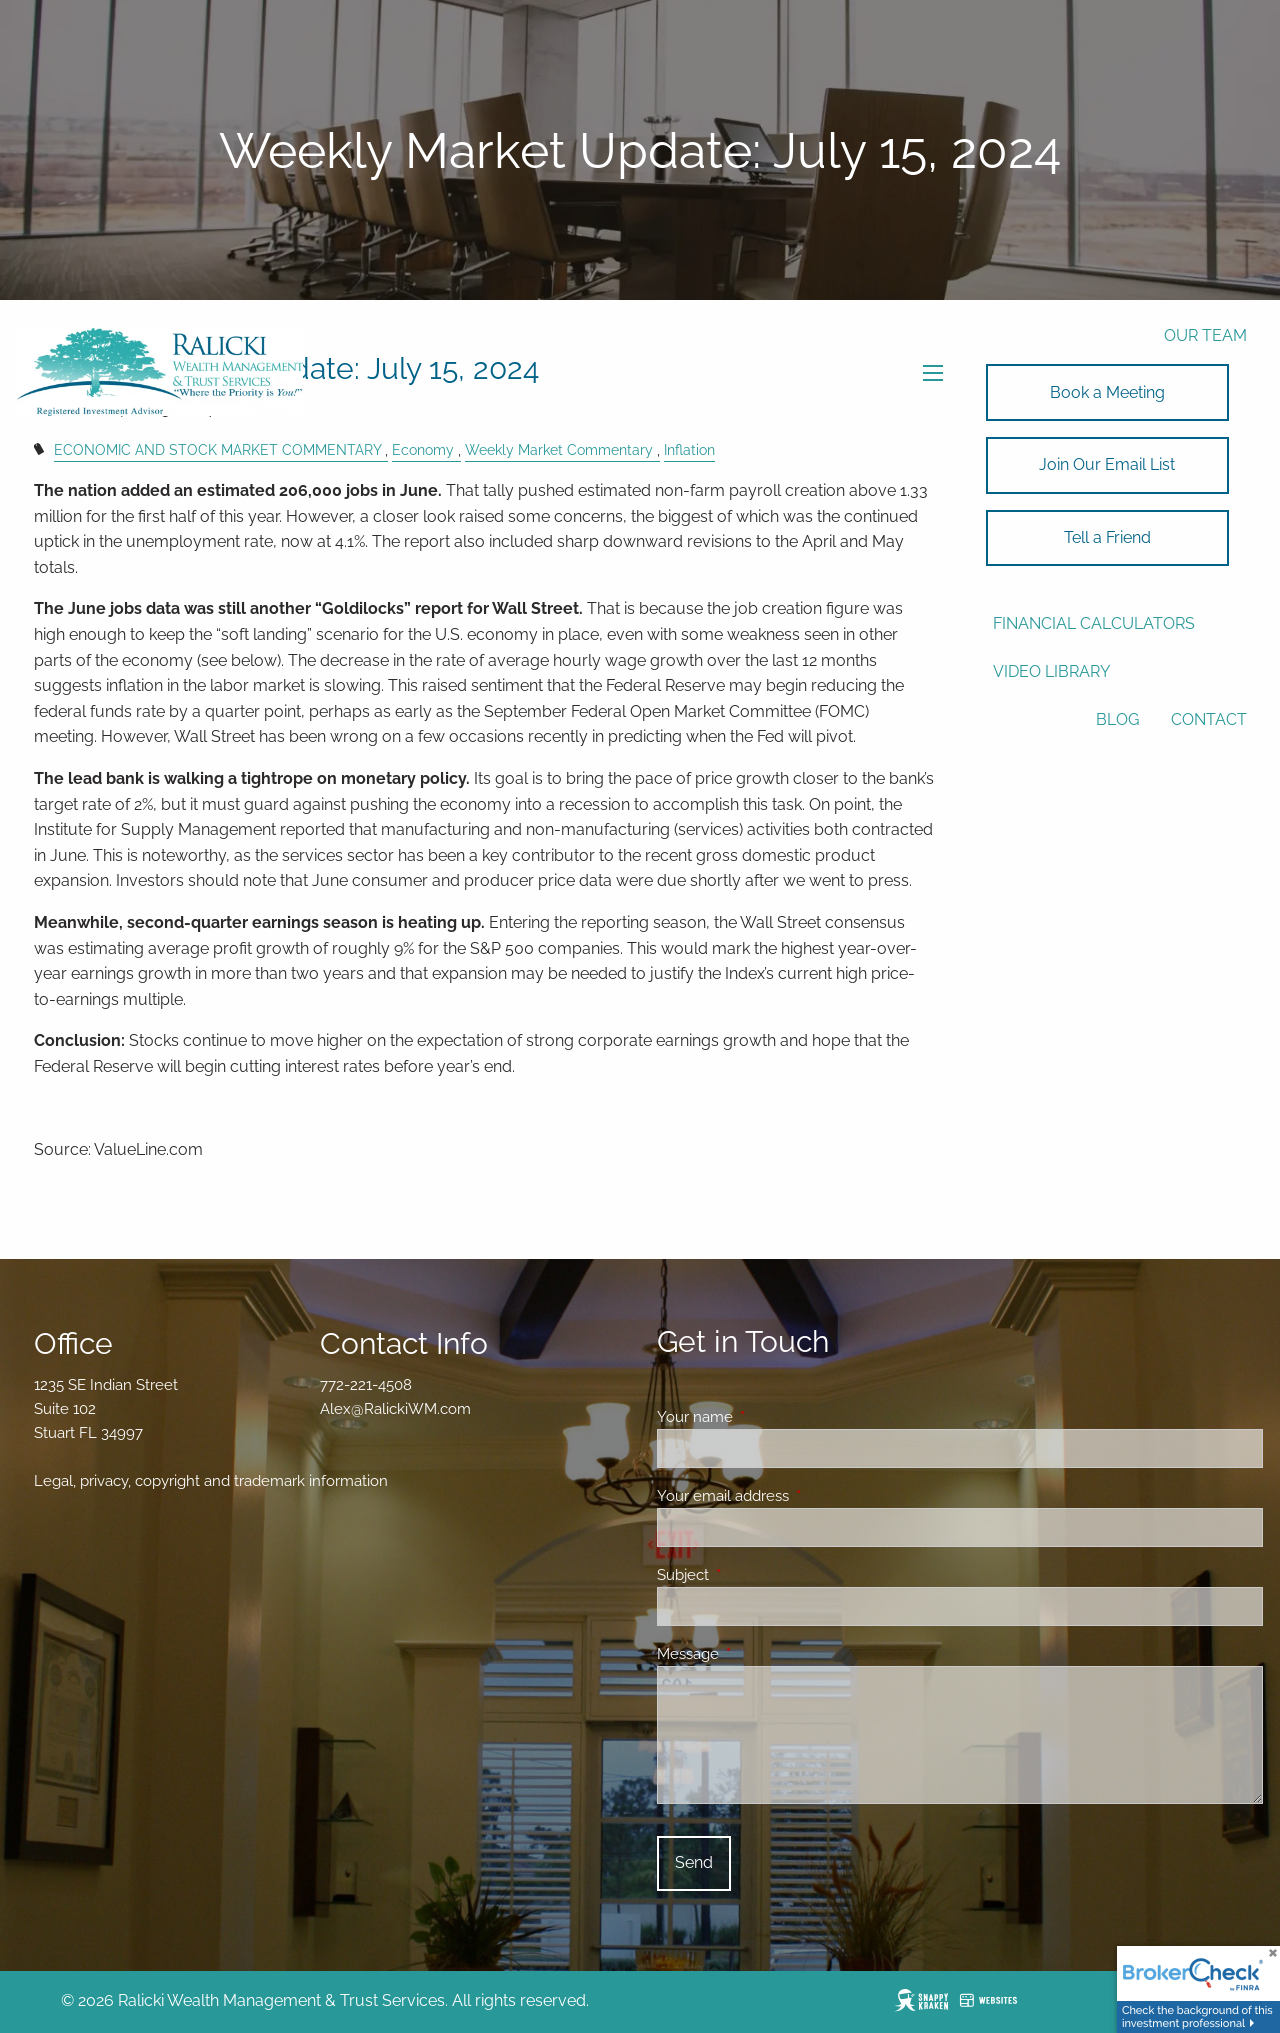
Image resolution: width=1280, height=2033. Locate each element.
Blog (1117, 719)
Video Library (1051, 671)
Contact (1209, 719)
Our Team (1205, 335)
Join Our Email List (1107, 464)
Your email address (795, 1496)
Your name (767, 1417)
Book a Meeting (1107, 392)
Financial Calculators (1094, 623)
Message (760, 1654)
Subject (755, 1575)
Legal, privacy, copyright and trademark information (211, 1481)
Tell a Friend (1107, 537)
